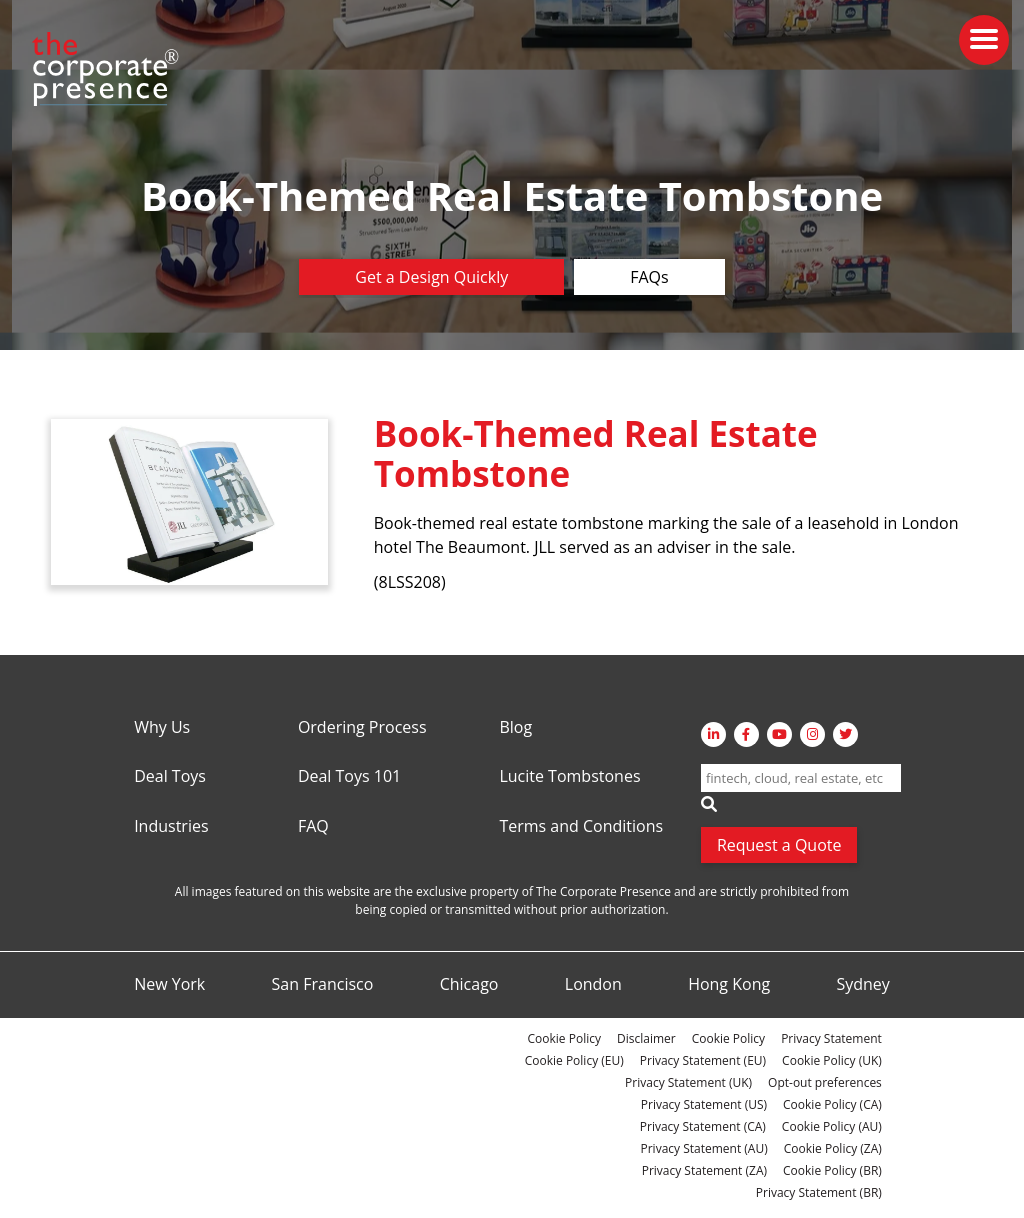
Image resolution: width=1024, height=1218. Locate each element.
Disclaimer (646, 1038)
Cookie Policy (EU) (574, 1060)
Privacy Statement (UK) (688, 1082)
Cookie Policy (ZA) (833, 1148)
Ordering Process (362, 728)
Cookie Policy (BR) (832, 1170)
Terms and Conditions (581, 827)
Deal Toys (170, 777)
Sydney (862, 985)
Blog (515, 728)
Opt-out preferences (825, 1082)
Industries (171, 827)
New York (169, 985)
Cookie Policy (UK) (832, 1060)
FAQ (313, 827)
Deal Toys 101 (349, 777)
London (593, 985)
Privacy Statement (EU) (703, 1060)
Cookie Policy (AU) (832, 1126)
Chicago (469, 985)
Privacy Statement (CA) (703, 1126)
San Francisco (323, 985)
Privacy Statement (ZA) (704, 1170)
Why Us (162, 728)
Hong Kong (729, 985)
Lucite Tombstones (569, 777)
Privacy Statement (831, 1038)
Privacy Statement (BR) (819, 1192)
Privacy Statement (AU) (704, 1148)
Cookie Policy (564, 1038)
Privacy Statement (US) (704, 1104)
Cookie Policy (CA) (832, 1104)
